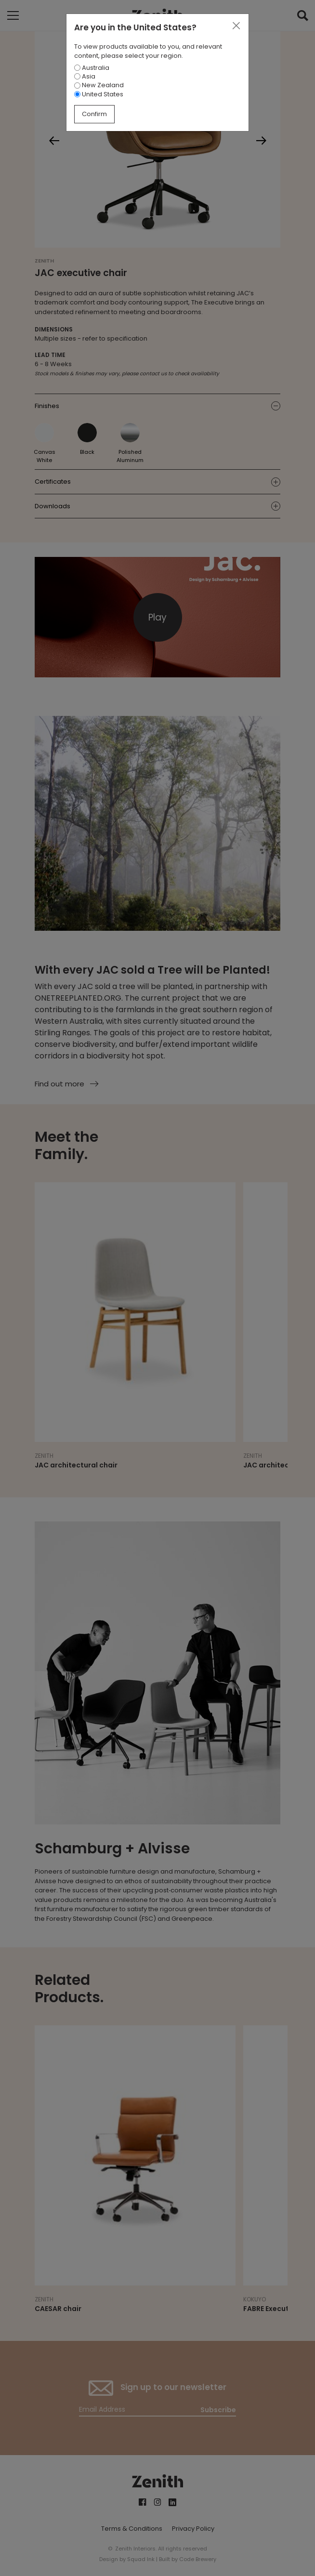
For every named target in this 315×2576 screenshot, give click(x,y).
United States (98, 94)
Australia (91, 68)
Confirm (94, 114)
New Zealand (99, 85)
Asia (84, 76)
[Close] (236, 26)
